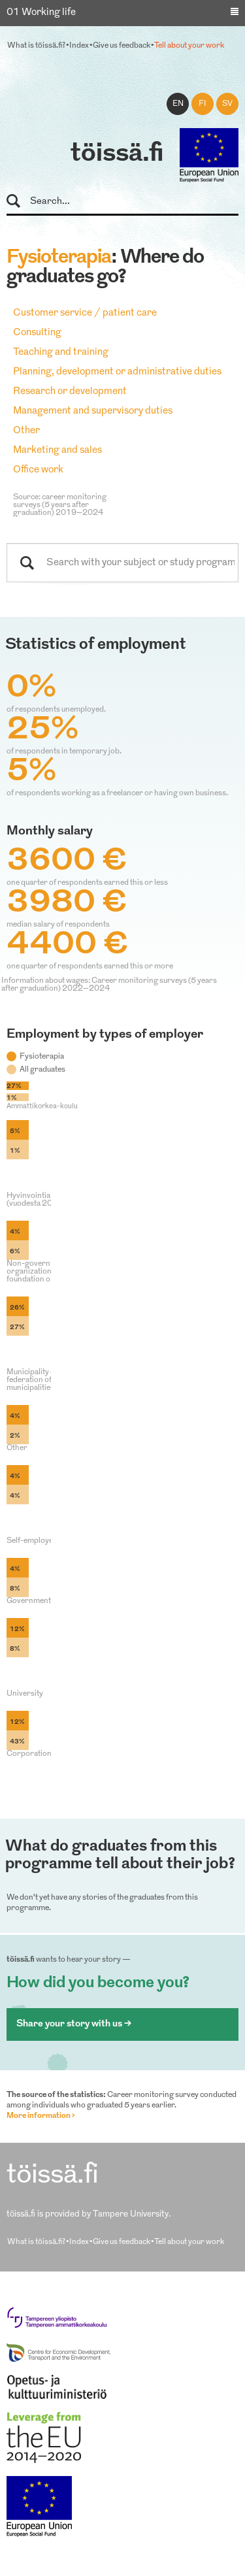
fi (202, 104)
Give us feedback (121, 46)
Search (19, 201)
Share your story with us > (73, 2024)
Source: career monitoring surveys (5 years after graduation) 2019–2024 (59, 505)
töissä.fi (117, 154)
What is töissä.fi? (36, 46)
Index (79, 46)
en (178, 104)
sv (227, 104)
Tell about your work (189, 46)
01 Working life (41, 13)
